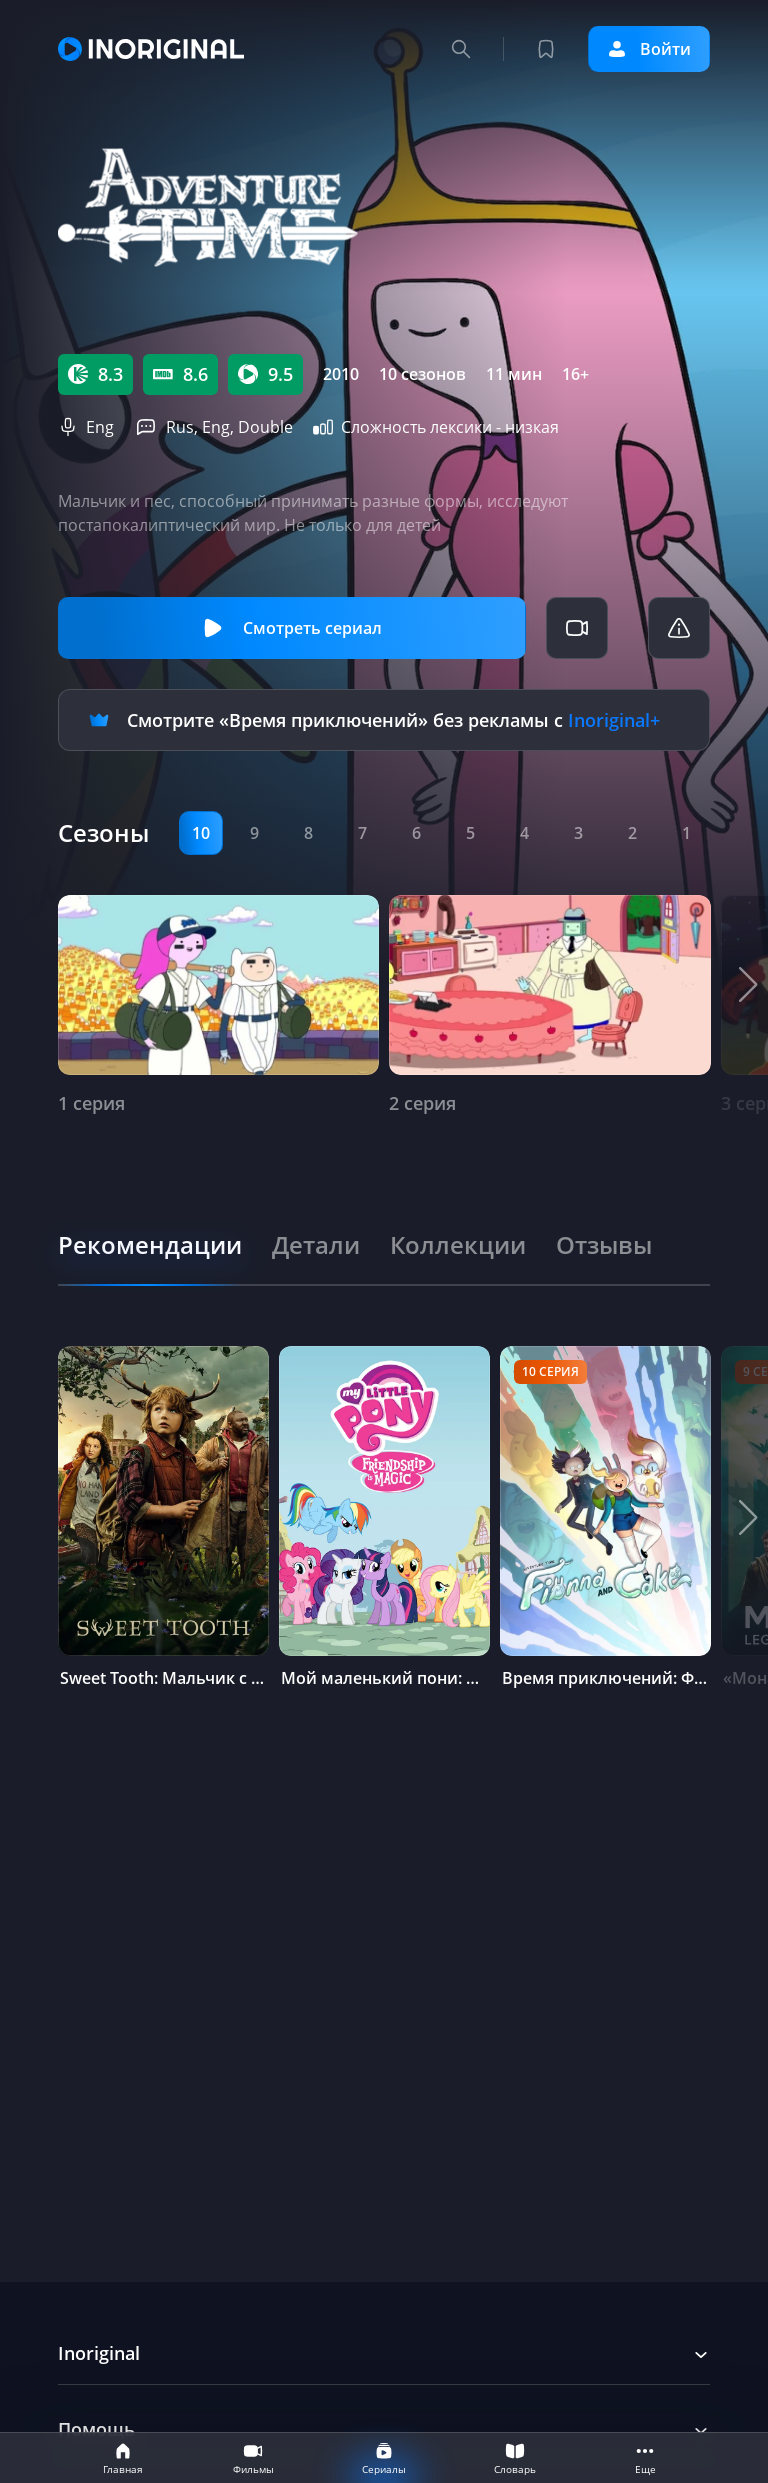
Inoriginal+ (614, 720)
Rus (180, 427)
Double (265, 427)
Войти (649, 49)
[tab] (150, 1245)
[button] (748, 985)
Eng (100, 427)
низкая (532, 427)
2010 (341, 374)
